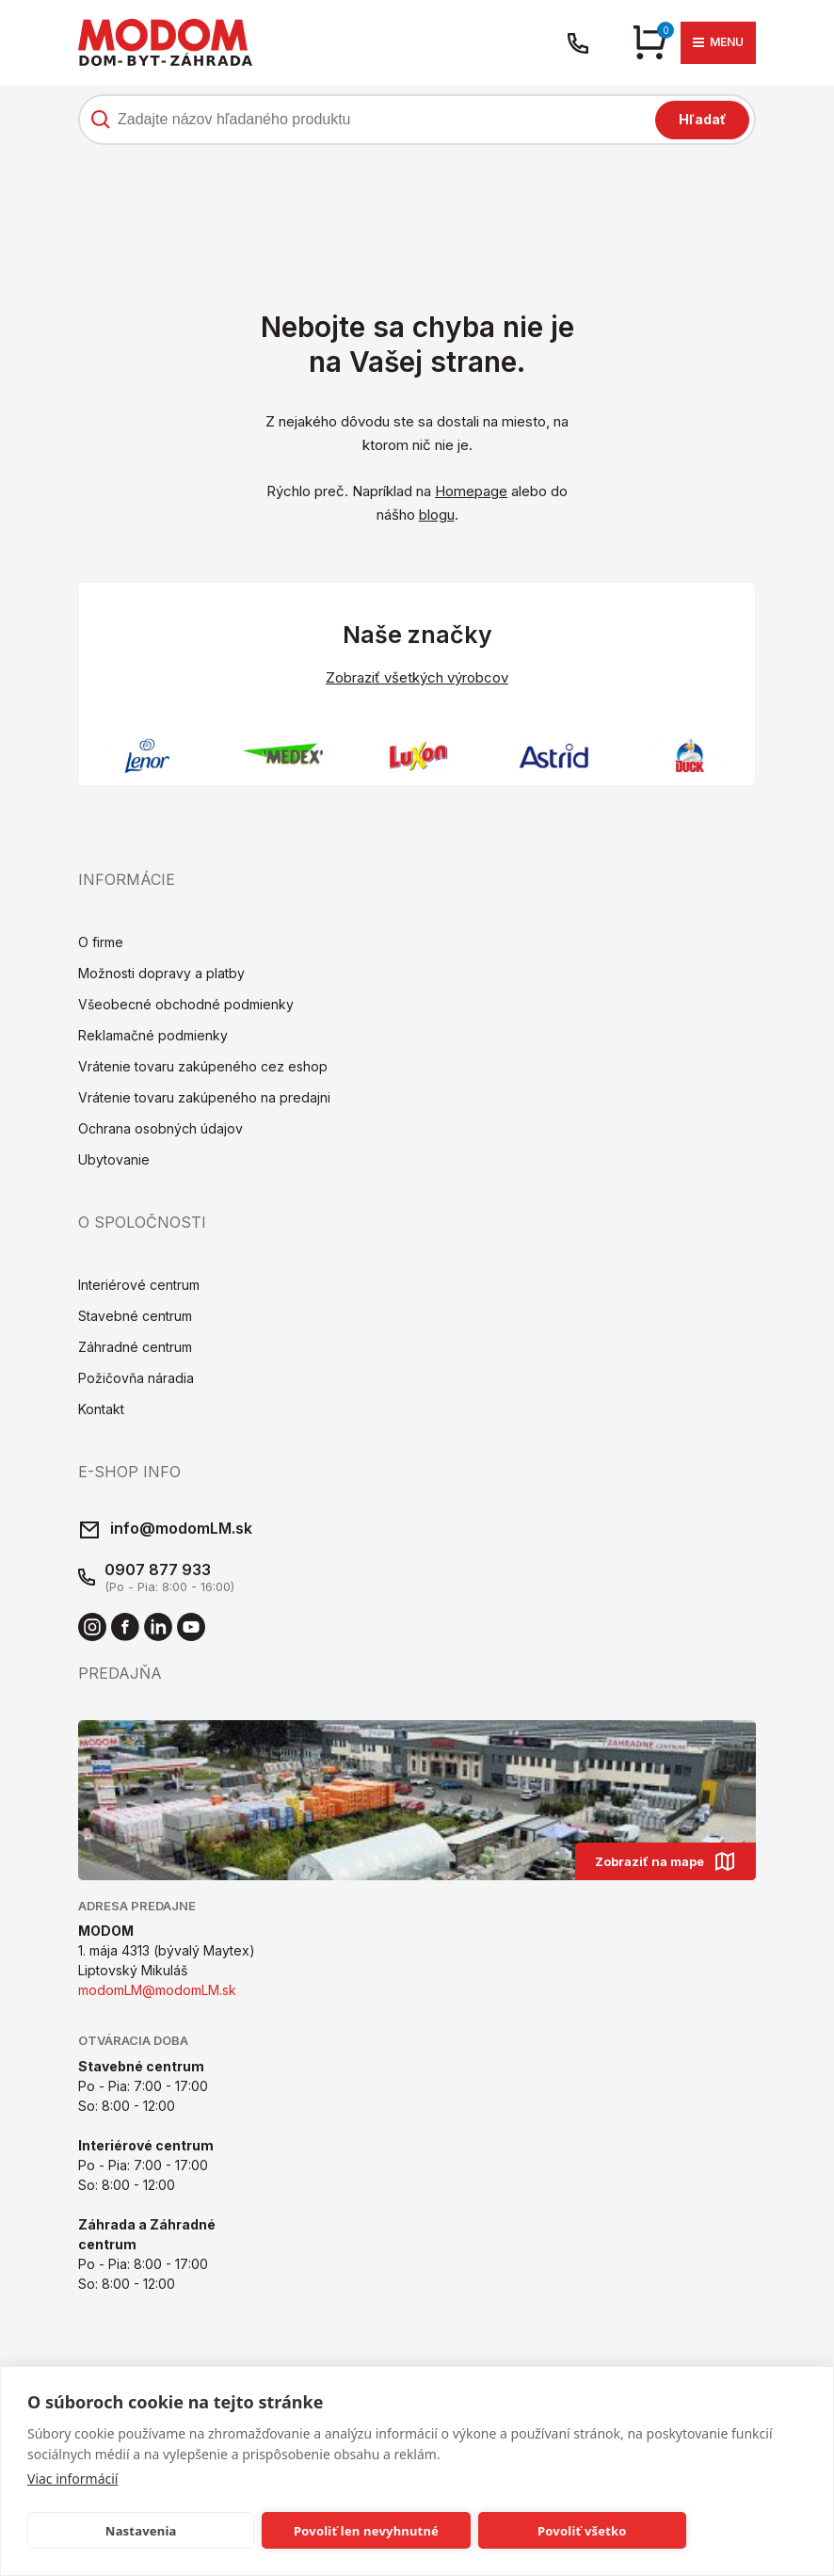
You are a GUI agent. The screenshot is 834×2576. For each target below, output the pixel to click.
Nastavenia (141, 2530)
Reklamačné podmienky (153, 1037)
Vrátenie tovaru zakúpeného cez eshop (203, 1068)
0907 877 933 (157, 1571)
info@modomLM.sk (181, 1530)
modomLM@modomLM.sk (157, 1993)
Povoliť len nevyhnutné (366, 2530)
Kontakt (101, 1411)
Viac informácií (72, 2478)
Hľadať (702, 119)
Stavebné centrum (135, 1318)
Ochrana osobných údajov (160, 1130)
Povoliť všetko (582, 2530)
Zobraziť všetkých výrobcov (417, 677)
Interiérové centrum (139, 1287)
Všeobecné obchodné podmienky (186, 1006)
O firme (100, 944)
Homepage (471, 491)
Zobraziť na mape (665, 1863)
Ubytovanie (114, 1161)
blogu (437, 514)
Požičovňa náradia (136, 1380)
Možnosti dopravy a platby (161, 975)
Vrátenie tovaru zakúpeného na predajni (204, 1099)
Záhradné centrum (135, 1349)
